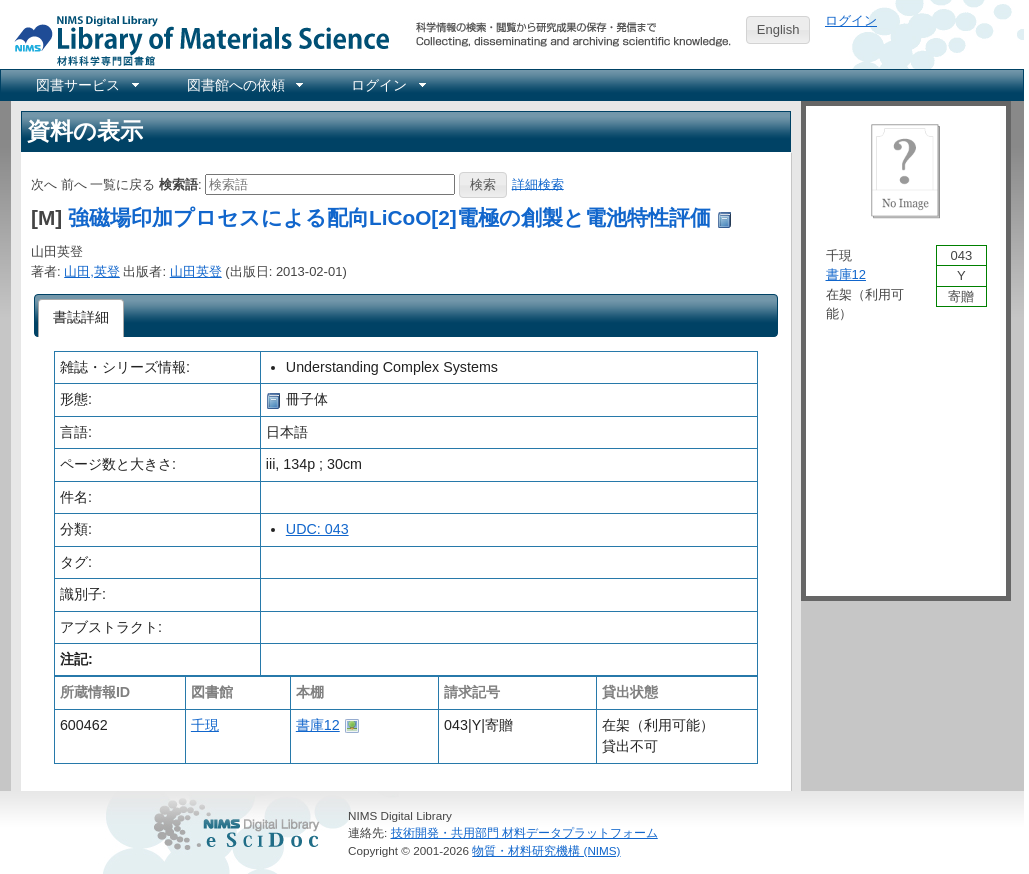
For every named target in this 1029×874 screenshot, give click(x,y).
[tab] (81, 318)
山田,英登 (92, 271)
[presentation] (81, 318)
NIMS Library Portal (196, 39)
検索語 (178, 183)
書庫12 (318, 725)
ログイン (851, 20)
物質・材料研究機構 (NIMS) (546, 850)
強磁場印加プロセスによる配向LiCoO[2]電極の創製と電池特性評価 (389, 217)
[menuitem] (86, 85)
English (778, 29)
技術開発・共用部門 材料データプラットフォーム (524, 832)
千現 (205, 725)
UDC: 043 (317, 529)
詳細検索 (538, 183)
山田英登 (196, 271)
